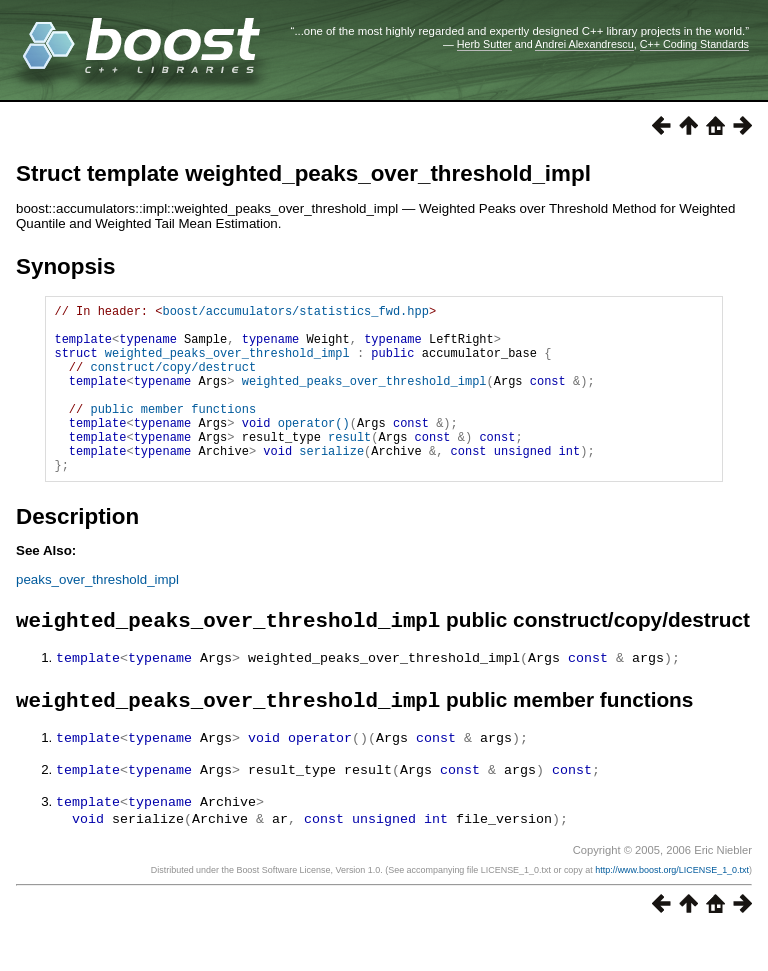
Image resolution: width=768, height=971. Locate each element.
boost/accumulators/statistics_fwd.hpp (295, 313)
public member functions (173, 432)
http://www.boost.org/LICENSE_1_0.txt (672, 908)
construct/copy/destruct (173, 381)
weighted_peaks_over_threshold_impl (227, 364)
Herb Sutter (484, 44)
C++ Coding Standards (694, 44)
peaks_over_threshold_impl (97, 615)
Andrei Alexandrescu (584, 44)
